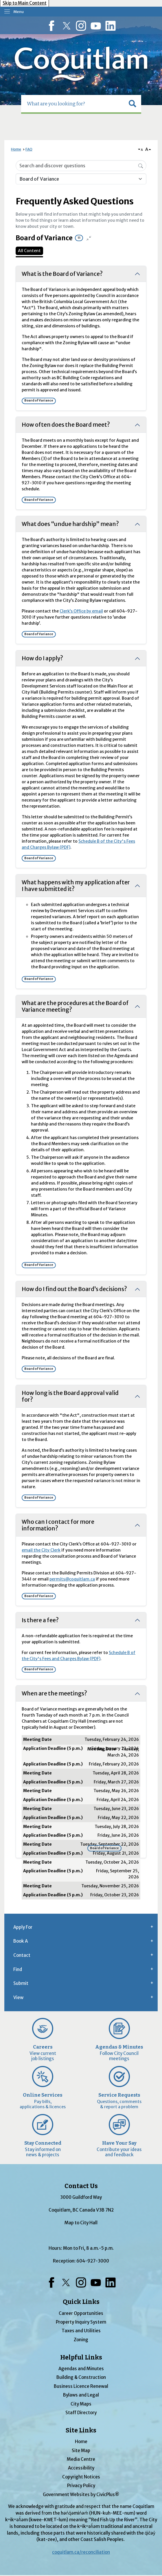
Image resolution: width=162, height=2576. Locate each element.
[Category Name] (81, 178)
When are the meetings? (54, 1693)
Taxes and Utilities (81, 2330)
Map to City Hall (81, 2222)
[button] (132, 103)
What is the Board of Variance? (62, 273)
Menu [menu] (18, 11)
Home (16, 149)
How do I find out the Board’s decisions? (74, 1289)
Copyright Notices (81, 2477)
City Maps (81, 2404)
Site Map (81, 2450)
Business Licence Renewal (81, 2386)
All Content (29, 250)
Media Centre (81, 2459)
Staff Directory (81, 2412)
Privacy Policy (81, 2485)
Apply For (22, 1927)
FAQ (28, 149)
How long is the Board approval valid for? (70, 1396)
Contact (21, 1955)
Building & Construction (81, 2377)
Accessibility (81, 2468)
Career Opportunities (81, 2313)
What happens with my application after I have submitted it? (76, 885)
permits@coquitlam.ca (72, 1579)
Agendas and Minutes (81, 2368)
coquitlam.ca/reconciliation (81, 2552)
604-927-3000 (92, 2261)
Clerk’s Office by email (81, 611)
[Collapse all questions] (88, 238)
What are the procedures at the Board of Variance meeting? (75, 1006)
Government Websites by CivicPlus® (81, 2494)
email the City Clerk (41, 1550)
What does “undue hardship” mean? (70, 523)
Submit (20, 1983)
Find (17, 1969)
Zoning (81, 2339)
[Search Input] (81, 165)
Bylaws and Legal (81, 2395)
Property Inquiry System (81, 2322)
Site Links (81, 2430)
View (18, 1997)
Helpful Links (81, 2357)
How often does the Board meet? (66, 424)
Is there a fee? (40, 1620)
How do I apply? (42, 658)
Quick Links (81, 2302)
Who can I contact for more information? (58, 1525)
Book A (20, 1941)
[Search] (140, 165)
